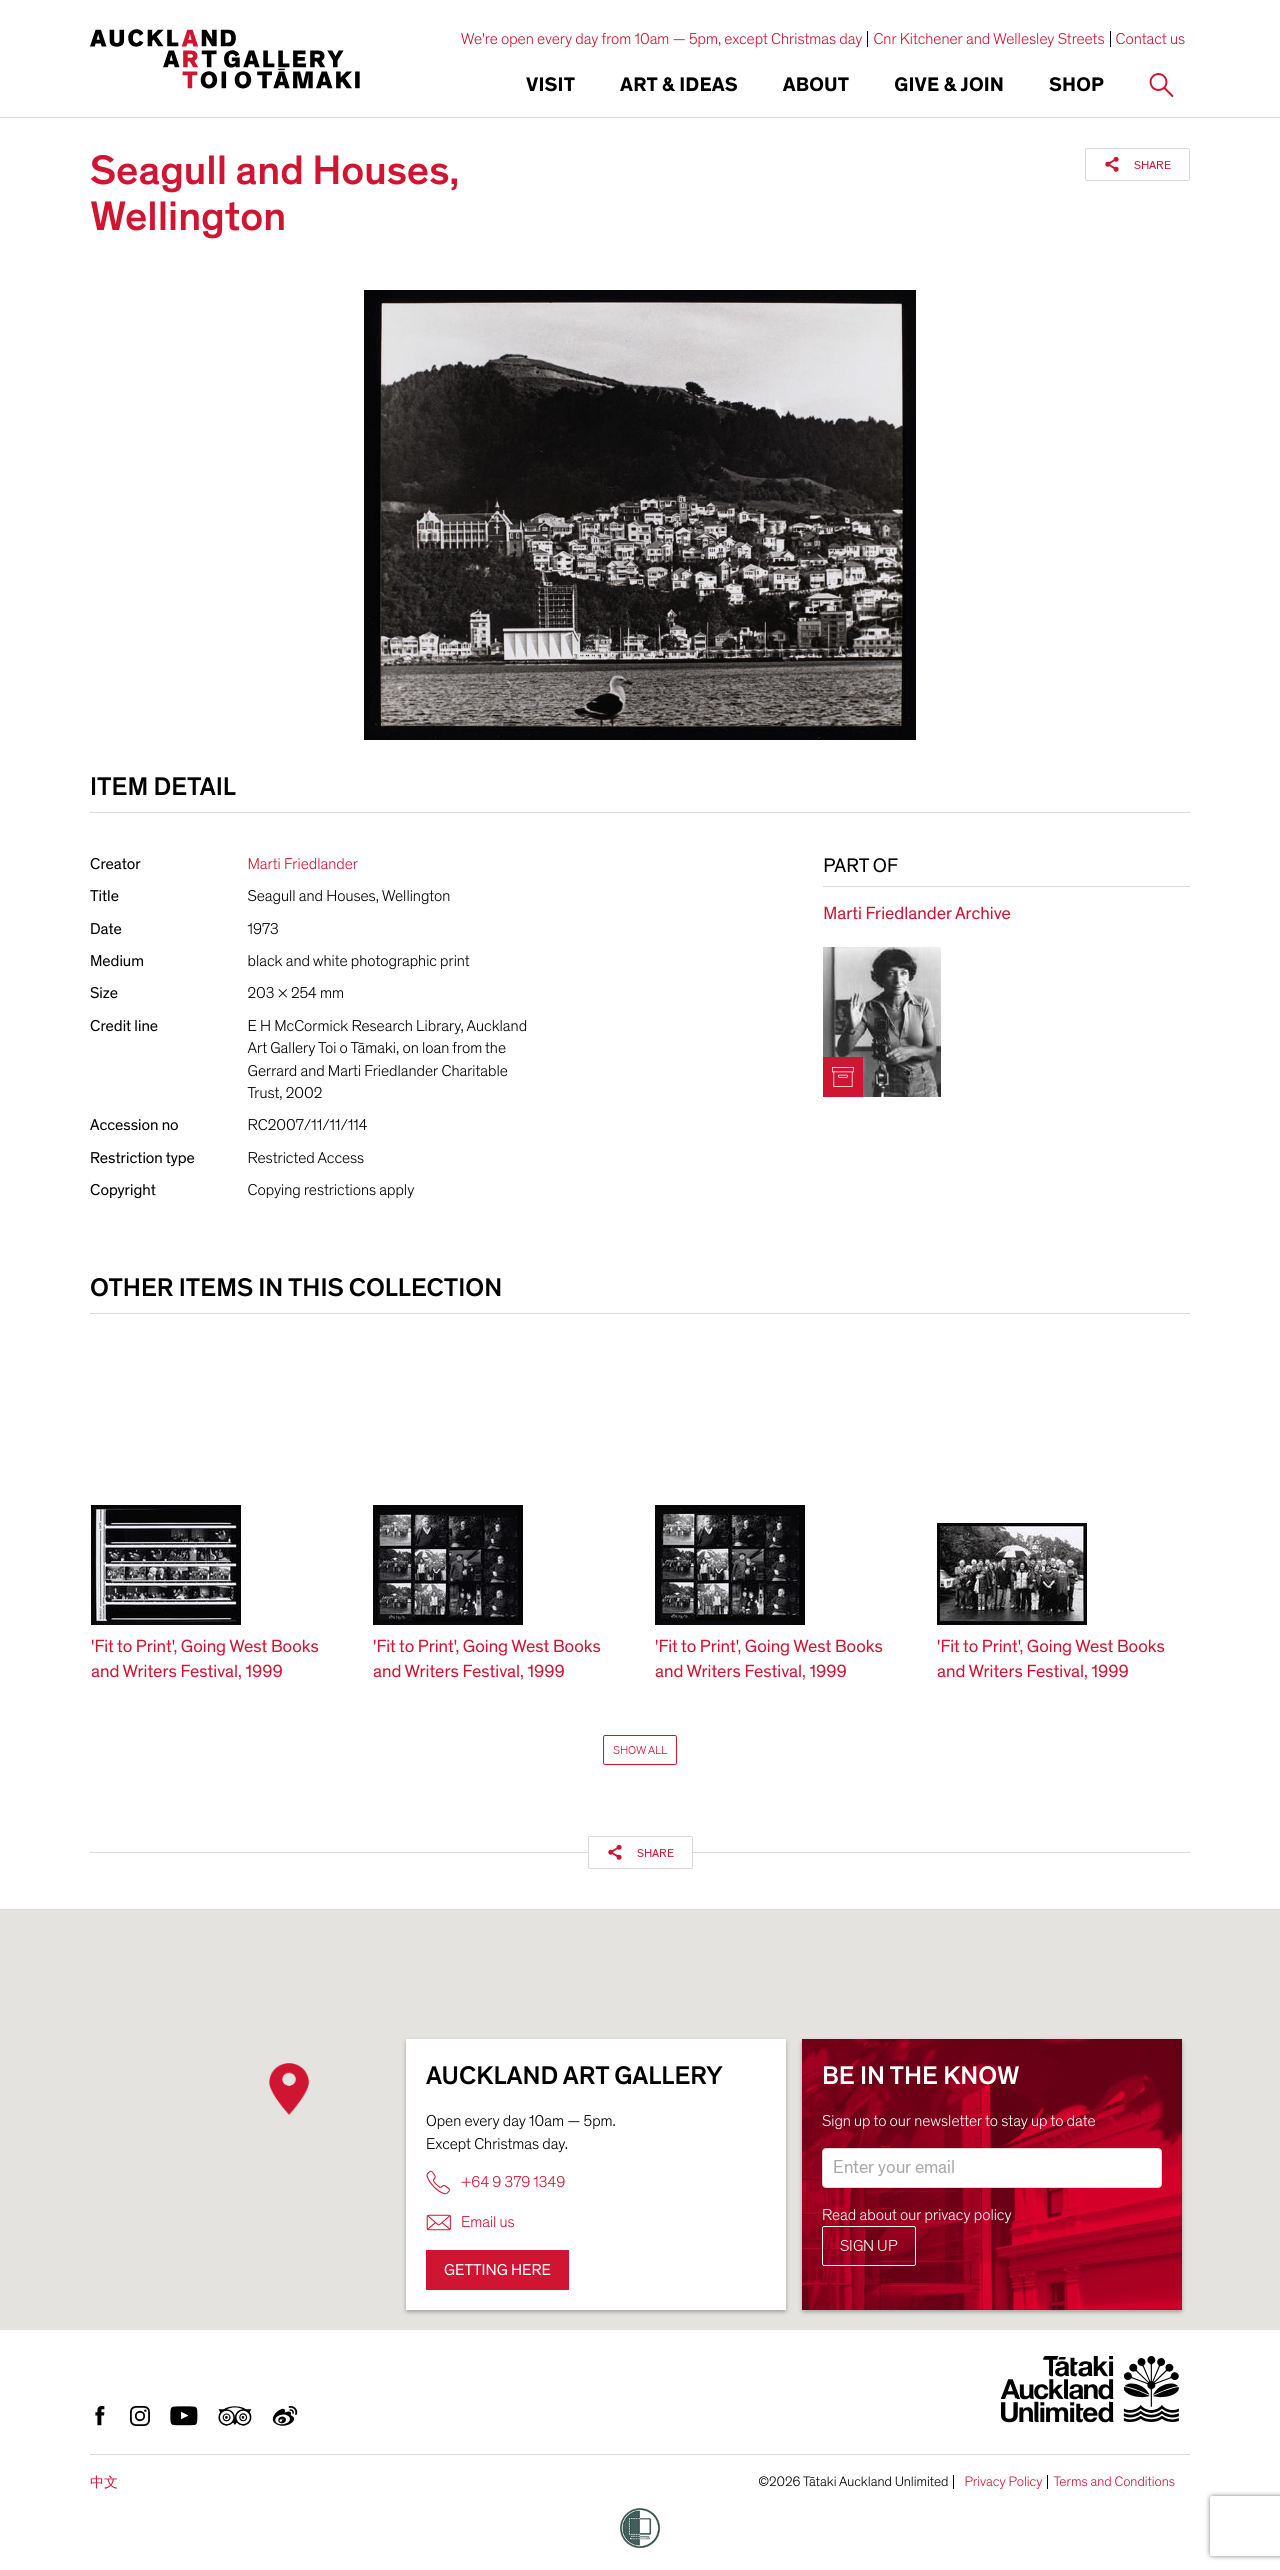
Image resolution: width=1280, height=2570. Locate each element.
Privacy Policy (1003, 2482)
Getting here (497, 2270)
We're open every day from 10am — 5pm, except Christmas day (662, 39)
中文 (104, 2482)
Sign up (869, 2246)
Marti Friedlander (303, 864)
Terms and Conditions (1114, 2482)
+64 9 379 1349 (495, 2182)
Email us (470, 2222)
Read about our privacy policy (917, 2215)
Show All (640, 1750)
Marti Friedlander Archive (916, 914)
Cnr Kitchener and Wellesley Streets (988, 39)
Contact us (1151, 39)
